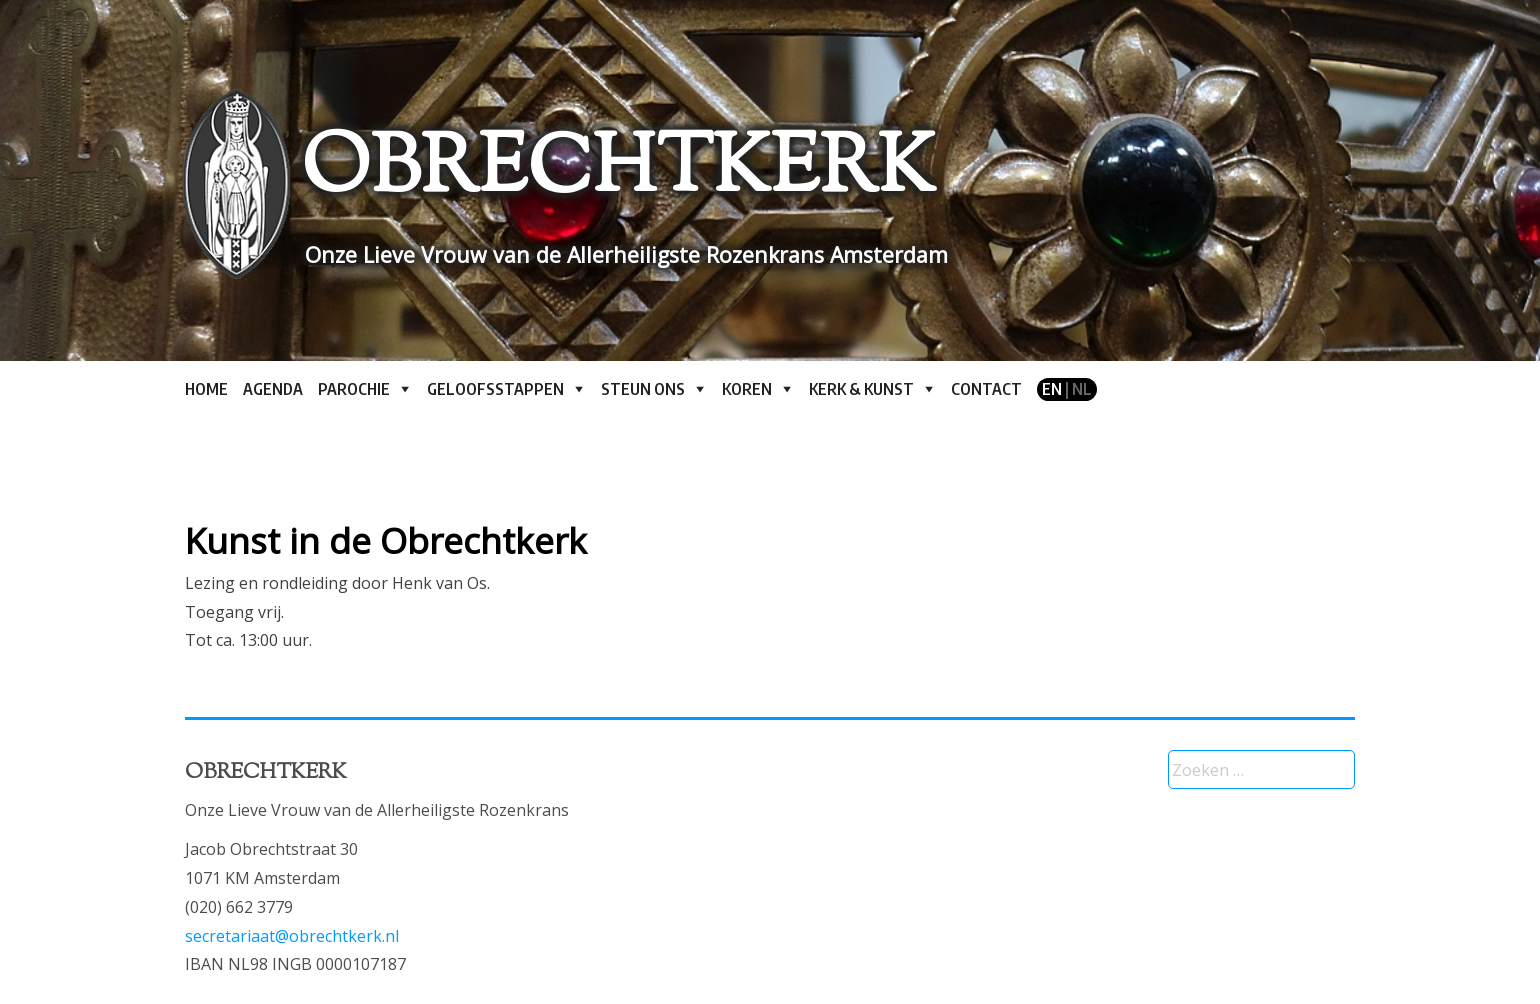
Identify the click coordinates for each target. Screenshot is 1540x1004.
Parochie (354, 389)
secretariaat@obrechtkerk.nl (292, 936)
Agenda (273, 389)
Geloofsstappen (495, 389)
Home (206, 389)
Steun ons (643, 389)
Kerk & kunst (861, 389)
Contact (986, 389)
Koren (747, 389)
